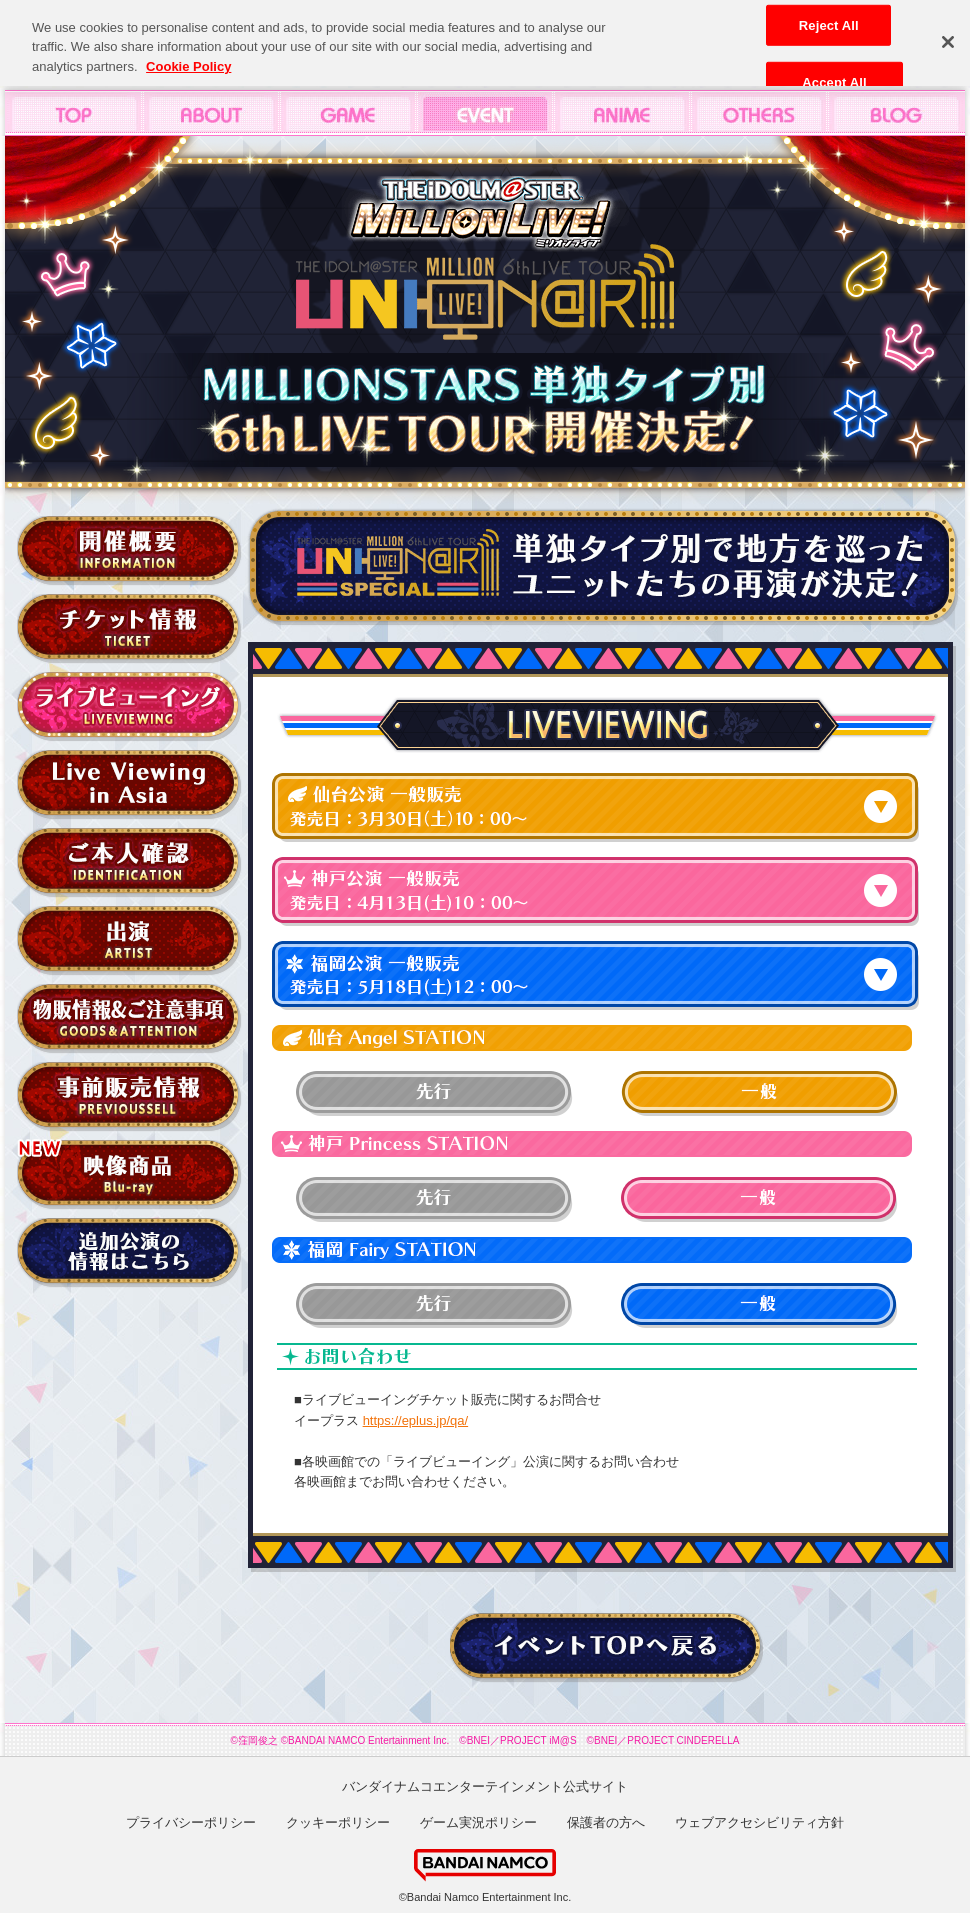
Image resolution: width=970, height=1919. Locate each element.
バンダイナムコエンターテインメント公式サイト (485, 1786)
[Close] (948, 35)
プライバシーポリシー (191, 1822)
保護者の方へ (606, 1822)
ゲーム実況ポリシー (478, 1822)
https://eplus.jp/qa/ (416, 1420)
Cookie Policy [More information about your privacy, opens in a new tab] (188, 59)
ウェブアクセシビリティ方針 (759, 1822)
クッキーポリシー (338, 1822)
